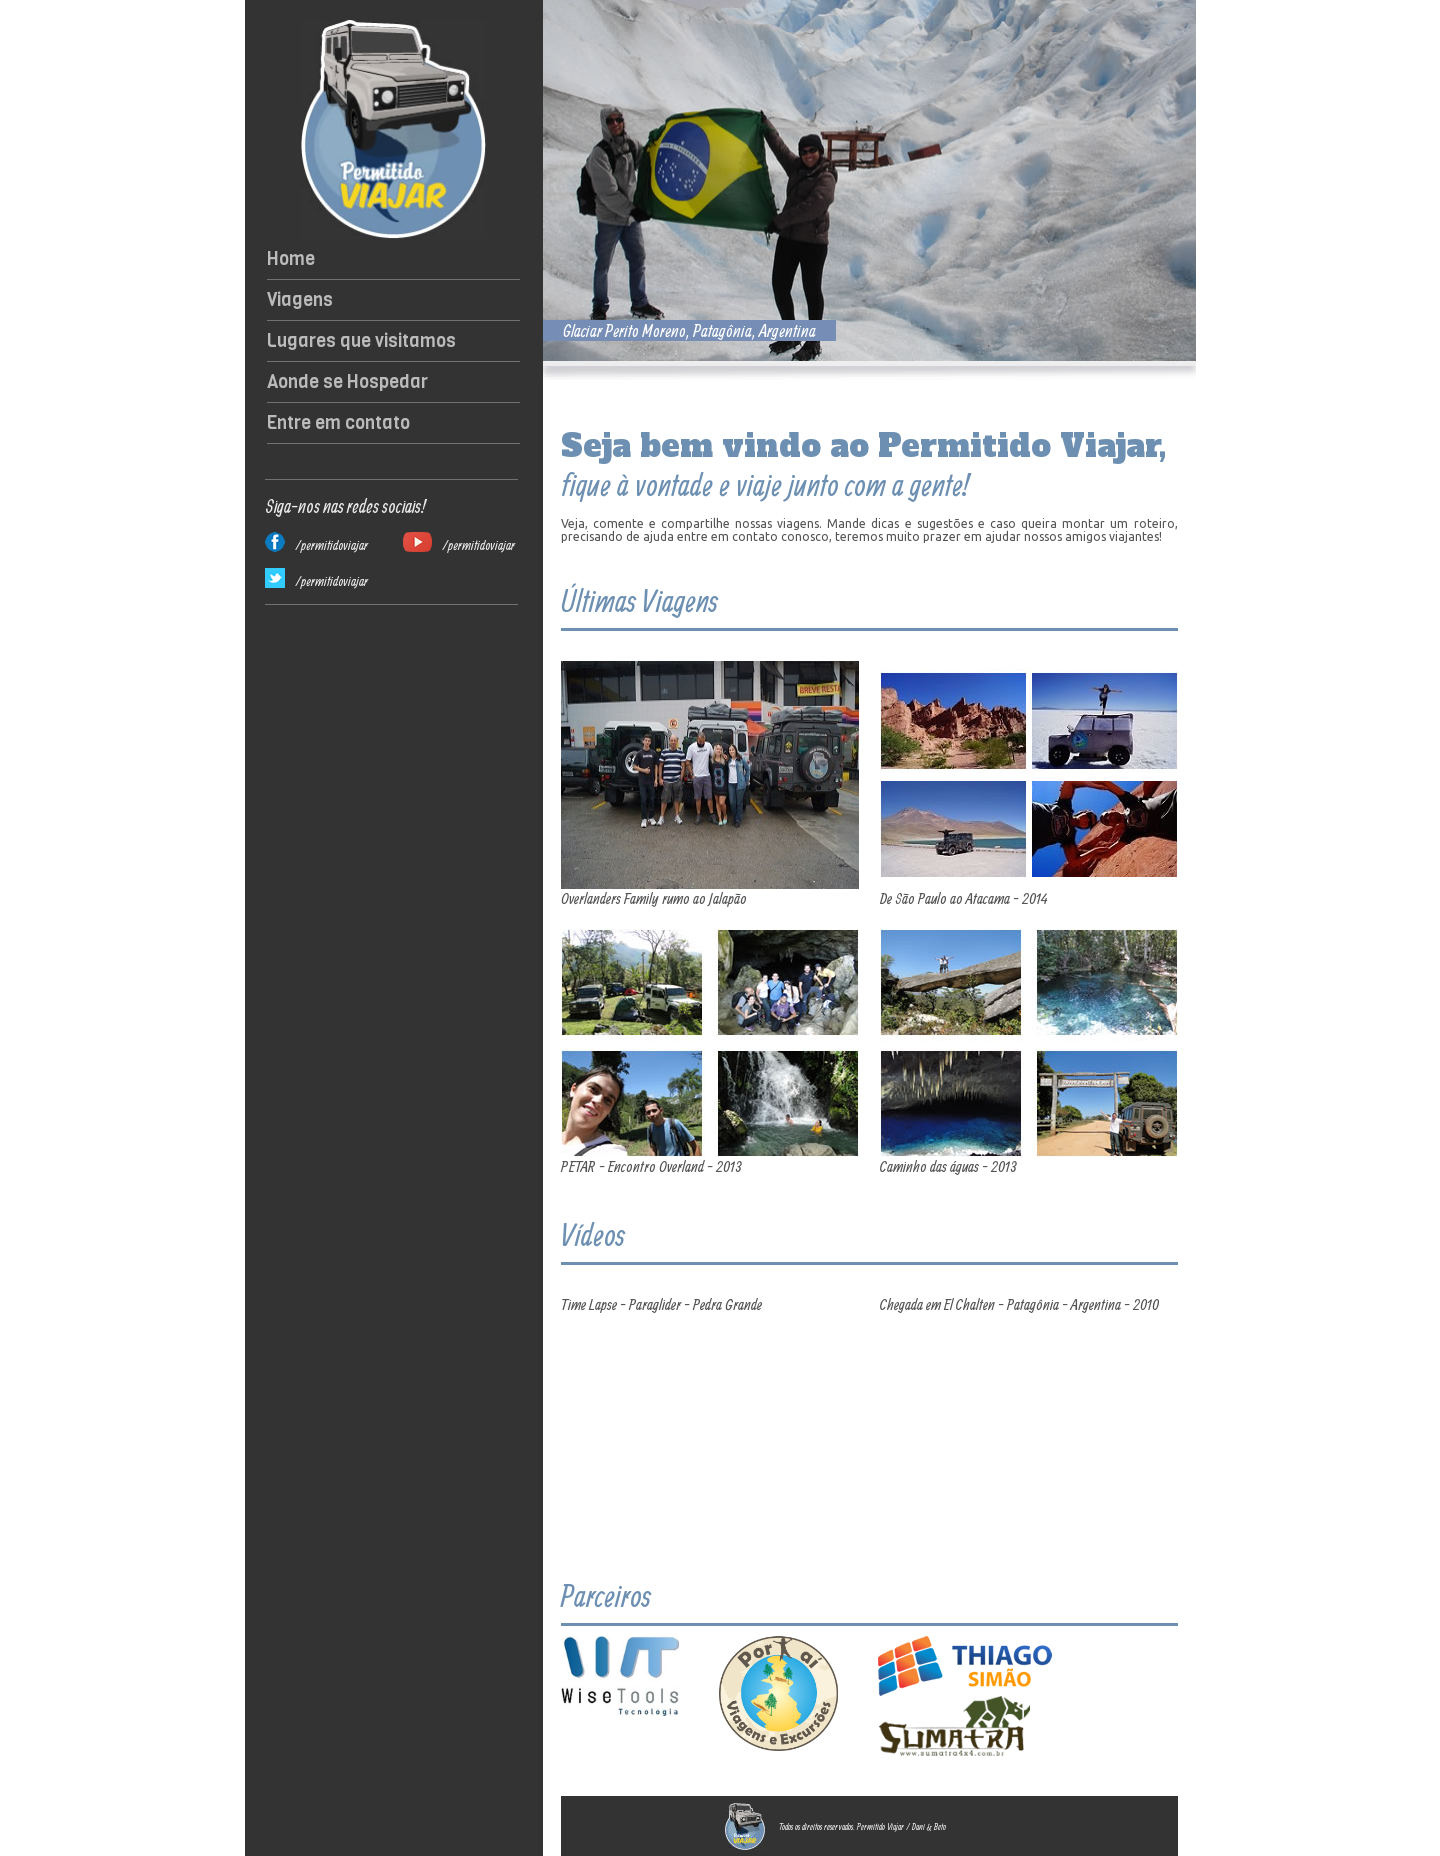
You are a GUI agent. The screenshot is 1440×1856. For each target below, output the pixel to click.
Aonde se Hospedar (347, 382)
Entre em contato (338, 423)
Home (291, 259)
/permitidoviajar (331, 545)
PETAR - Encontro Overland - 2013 (651, 1166)
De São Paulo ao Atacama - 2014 (964, 898)
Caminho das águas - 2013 (948, 1166)
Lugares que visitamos (361, 341)
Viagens (300, 300)
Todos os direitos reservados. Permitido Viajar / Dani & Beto (862, 1827)
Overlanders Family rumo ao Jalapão (654, 898)
